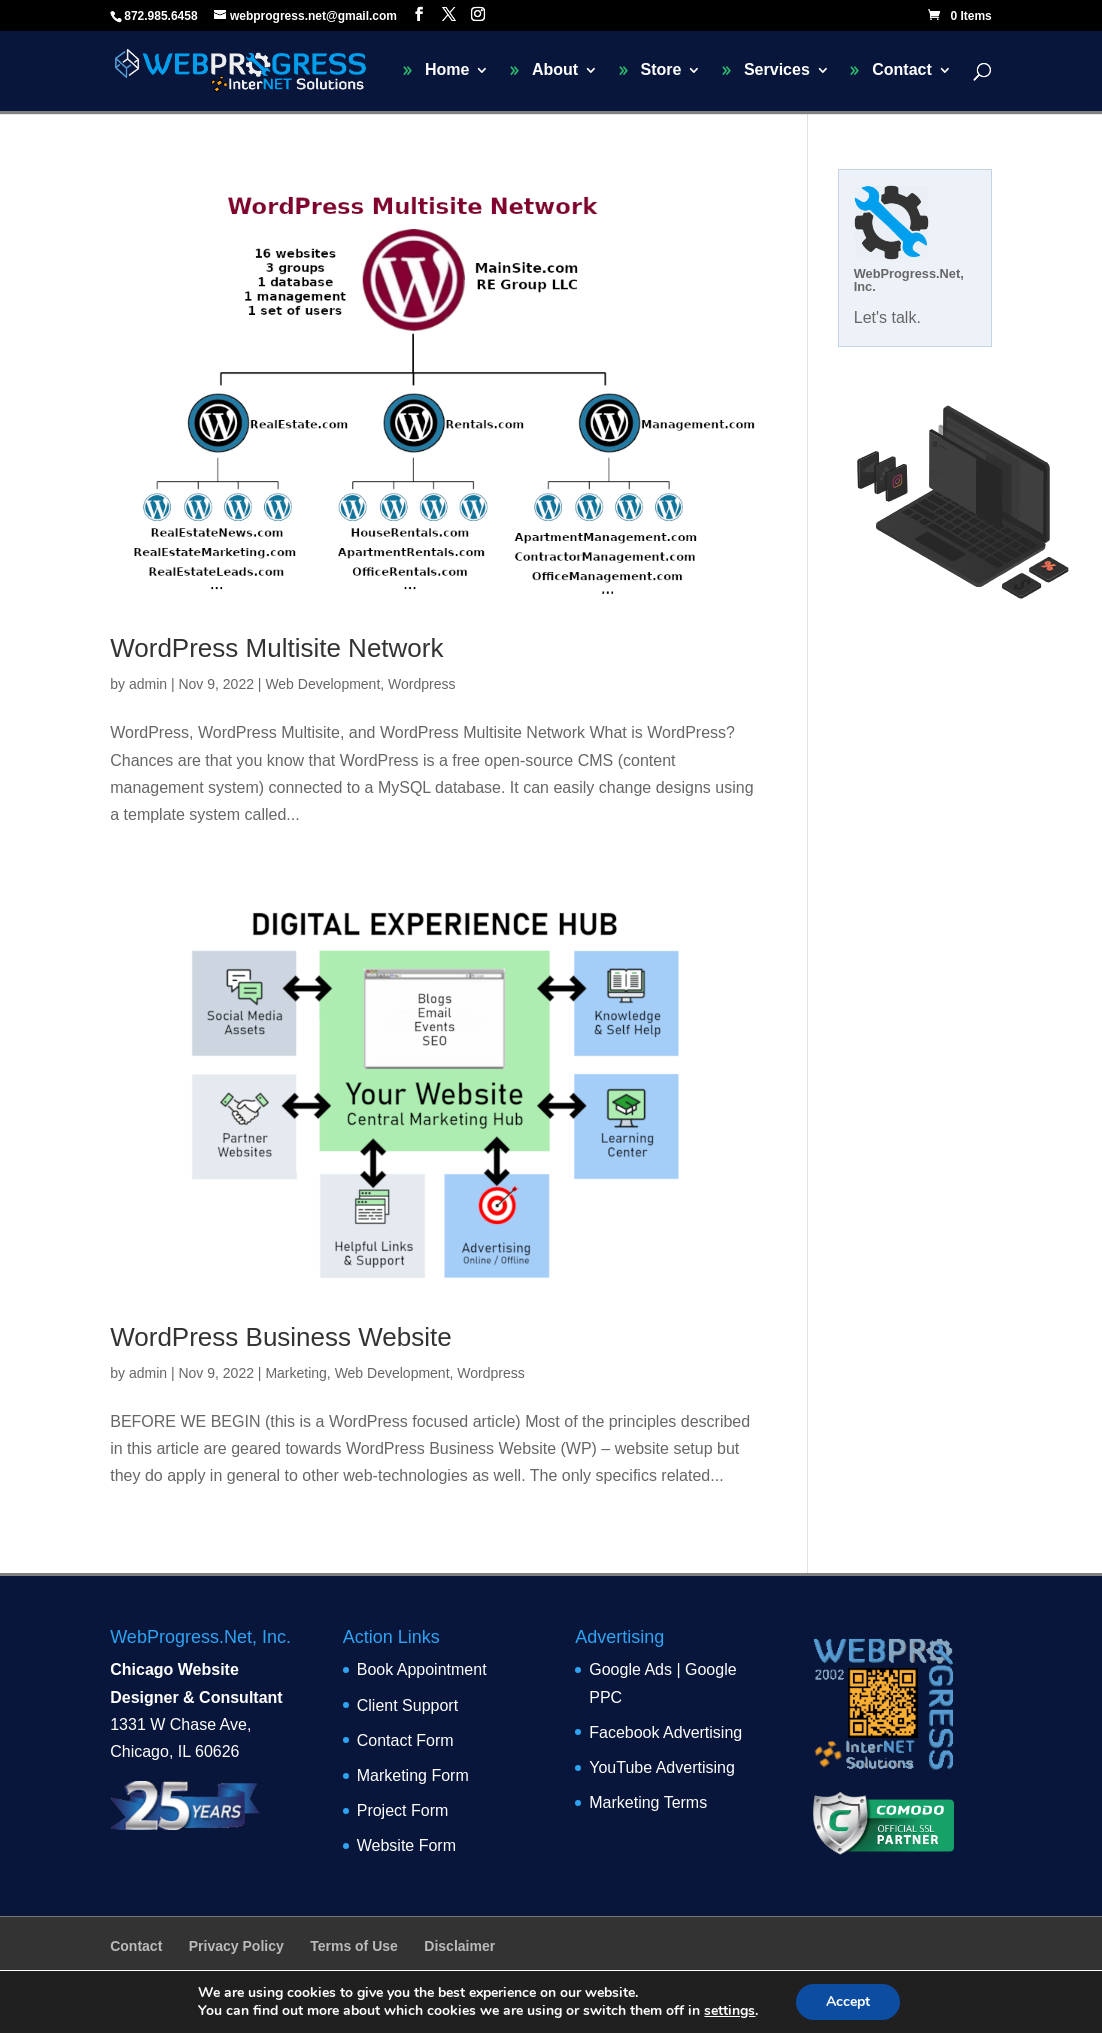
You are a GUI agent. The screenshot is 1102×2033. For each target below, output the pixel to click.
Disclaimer (459, 1946)
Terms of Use (354, 1946)
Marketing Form (413, 1775)
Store (661, 70)
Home (447, 70)
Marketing (295, 1373)
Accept (848, 2001)
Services (777, 70)
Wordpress (421, 684)
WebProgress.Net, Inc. (909, 280)
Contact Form (405, 1740)
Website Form (406, 1845)
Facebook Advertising (665, 1732)
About (555, 70)
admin (148, 684)
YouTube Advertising (662, 1767)
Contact (902, 70)
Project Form (403, 1810)
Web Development (322, 684)
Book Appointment (422, 1669)
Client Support (407, 1705)
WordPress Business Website (281, 1337)
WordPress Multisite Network (276, 648)
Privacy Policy (236, 1946)
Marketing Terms (648, 1802)
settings (729, 2011)
